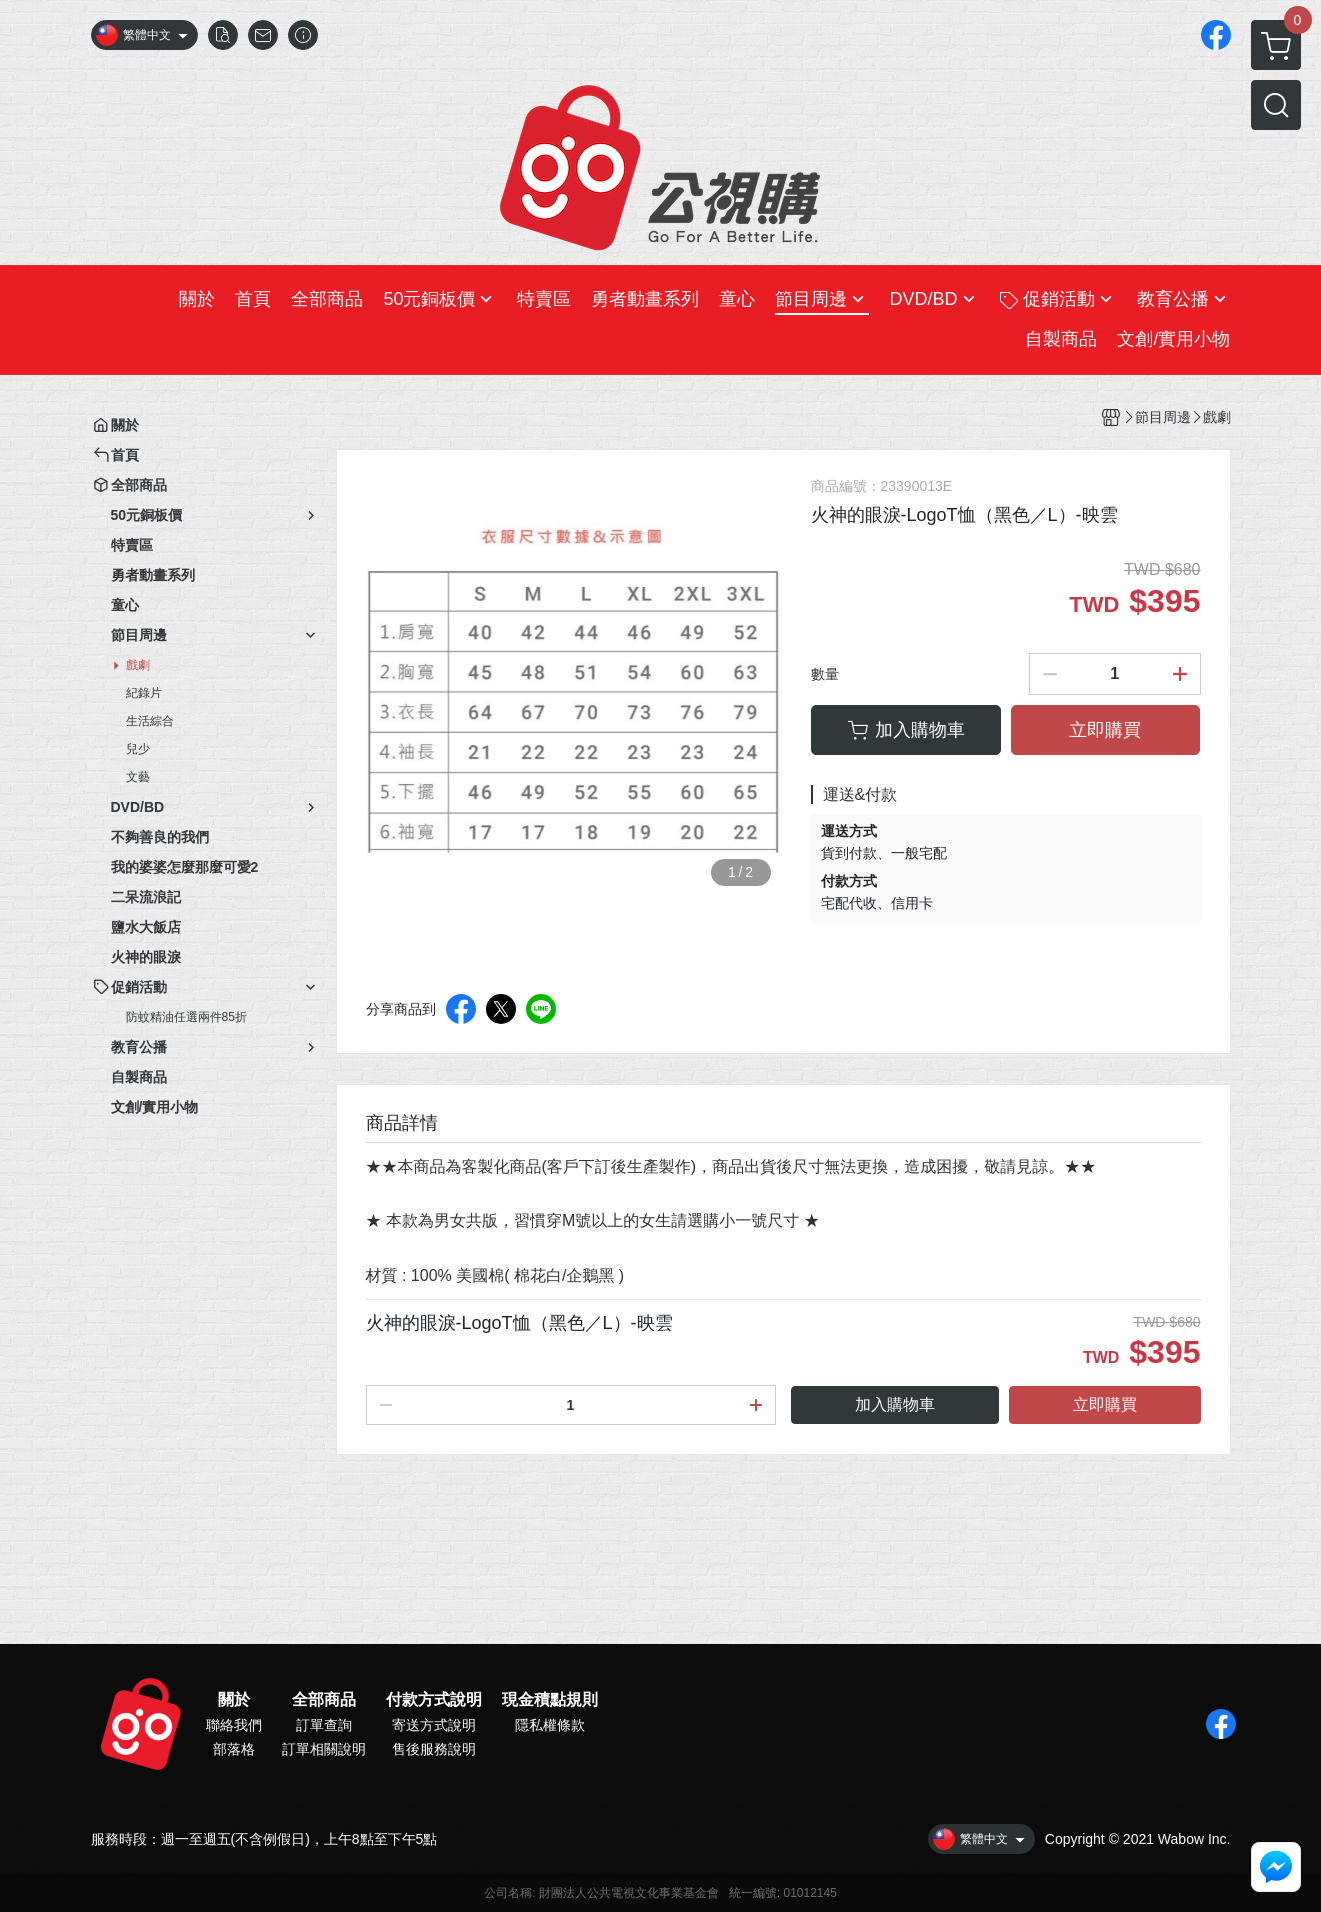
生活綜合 (150, 721)
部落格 (234, 1749)
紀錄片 (144, 693)
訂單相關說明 (324, 1749)
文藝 (138, 777)
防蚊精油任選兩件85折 (186, 1017)
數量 (825, 674)
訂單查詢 (324, 1725)
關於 (234, 1700)
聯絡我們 (234, 1725)
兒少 (138, 749)
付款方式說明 (434, 1700)
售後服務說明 (434, 1749)
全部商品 (324, 1700)
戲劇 (138, 665)
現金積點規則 (550, 1700)
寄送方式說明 (434, 1725)
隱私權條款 (550, 1725)
